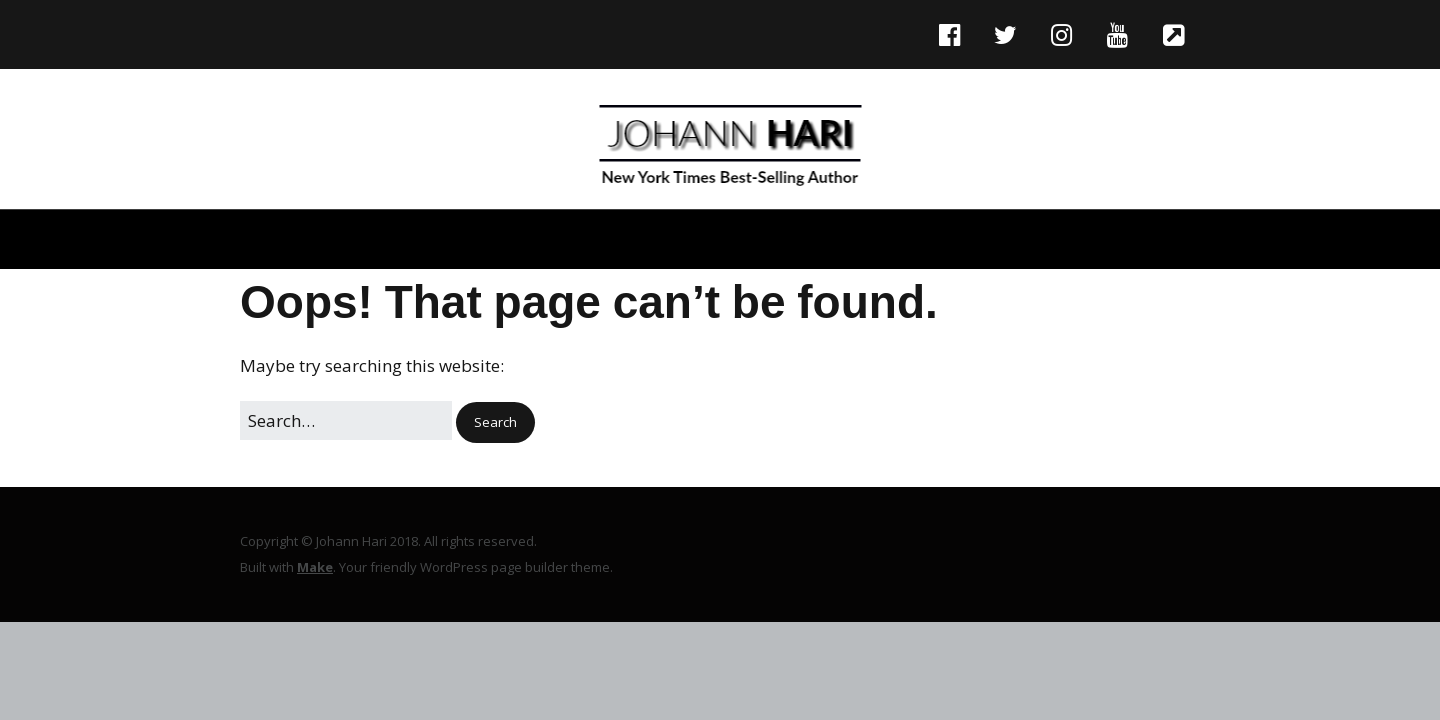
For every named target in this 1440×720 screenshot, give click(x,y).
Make (315, 567)
